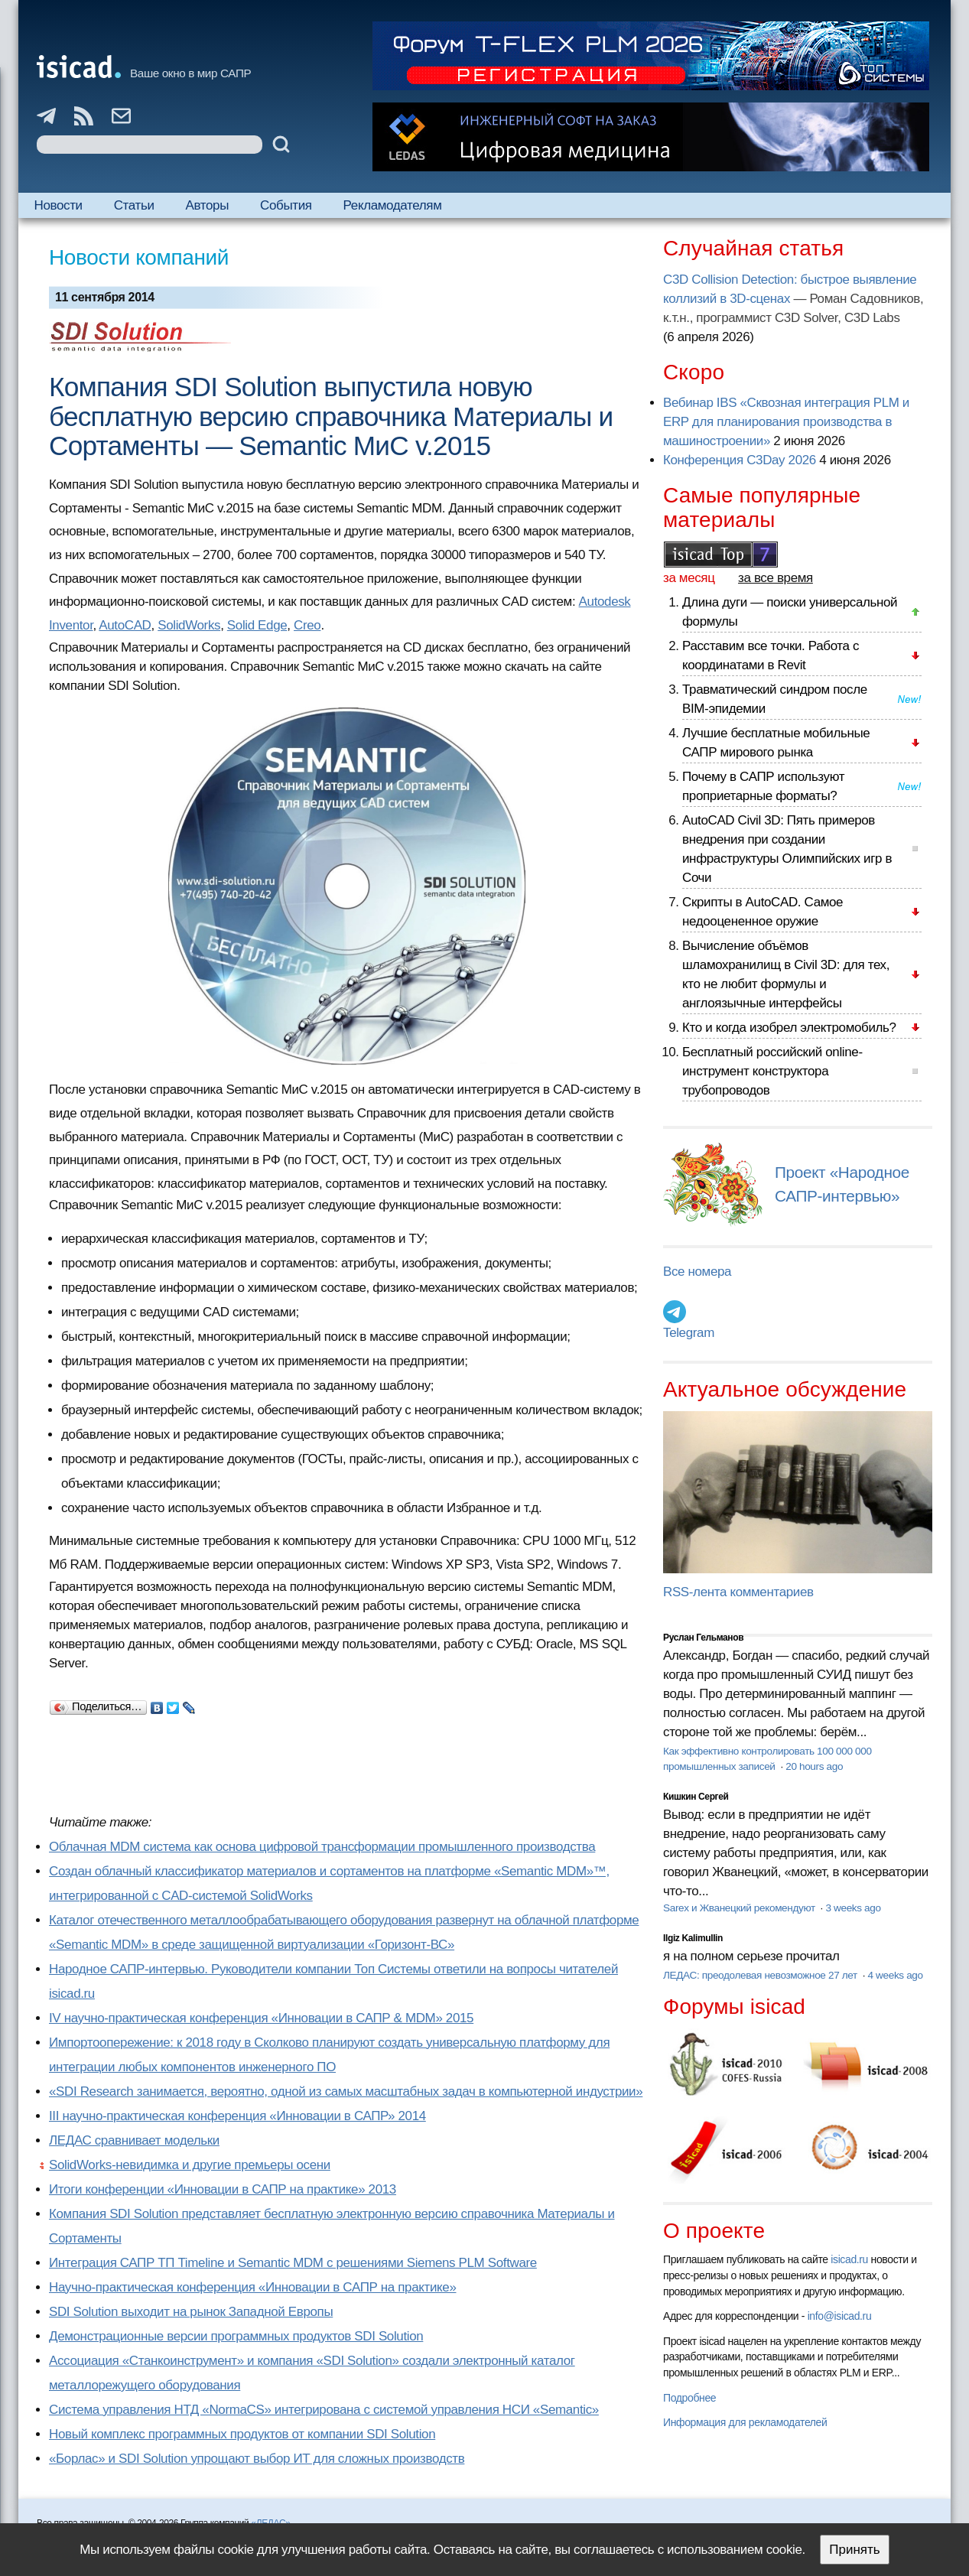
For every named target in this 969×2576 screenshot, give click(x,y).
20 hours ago (814, 1766)
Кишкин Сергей (696, 1796)
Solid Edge (257, 625)
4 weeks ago (895, 1975)
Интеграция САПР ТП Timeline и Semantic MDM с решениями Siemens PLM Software (293, 2263)
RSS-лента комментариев (738, 1592)
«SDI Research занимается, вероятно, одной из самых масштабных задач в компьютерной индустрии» (345, 2091)
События (286, 205)
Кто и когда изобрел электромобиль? (789, 1027)
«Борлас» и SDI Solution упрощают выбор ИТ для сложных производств (256, 2458)
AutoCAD (125, 625)
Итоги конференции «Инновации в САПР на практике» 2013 (222, 2189)
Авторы (207, 205)
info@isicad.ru (840, 2316)
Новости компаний (139, 257)
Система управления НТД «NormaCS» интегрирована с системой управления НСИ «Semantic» (324, 2409)
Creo (307, 625)
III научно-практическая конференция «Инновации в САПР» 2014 (237, 2116)
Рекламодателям (392, 205)
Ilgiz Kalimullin (693, 1938)
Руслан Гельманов (703, 1637)
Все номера (697, 1271)
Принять (854, 2549)
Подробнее (689, 2398)
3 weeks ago (852, 1908)
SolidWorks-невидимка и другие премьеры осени (189, 2165)
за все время (775, 578)
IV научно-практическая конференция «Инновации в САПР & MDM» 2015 (261, 2018)
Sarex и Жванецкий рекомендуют (740, 1908)
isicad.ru (849, 2259)
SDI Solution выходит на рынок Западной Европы (191, 2311)
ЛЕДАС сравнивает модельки (134, 2140)
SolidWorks (189, 625)
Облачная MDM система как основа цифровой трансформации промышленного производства (322, 1846)
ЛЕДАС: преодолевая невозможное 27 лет (761, 1975)
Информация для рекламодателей (745, 2422)
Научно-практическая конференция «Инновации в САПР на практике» (252, 2287)
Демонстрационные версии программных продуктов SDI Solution (236, 2336)
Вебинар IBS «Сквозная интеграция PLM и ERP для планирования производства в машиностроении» (786, 421)
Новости (58, 205)
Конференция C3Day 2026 (739, 460)
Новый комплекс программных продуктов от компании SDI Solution (242, 2434)
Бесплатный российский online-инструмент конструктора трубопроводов (772, 1071)
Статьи (134, 205)
